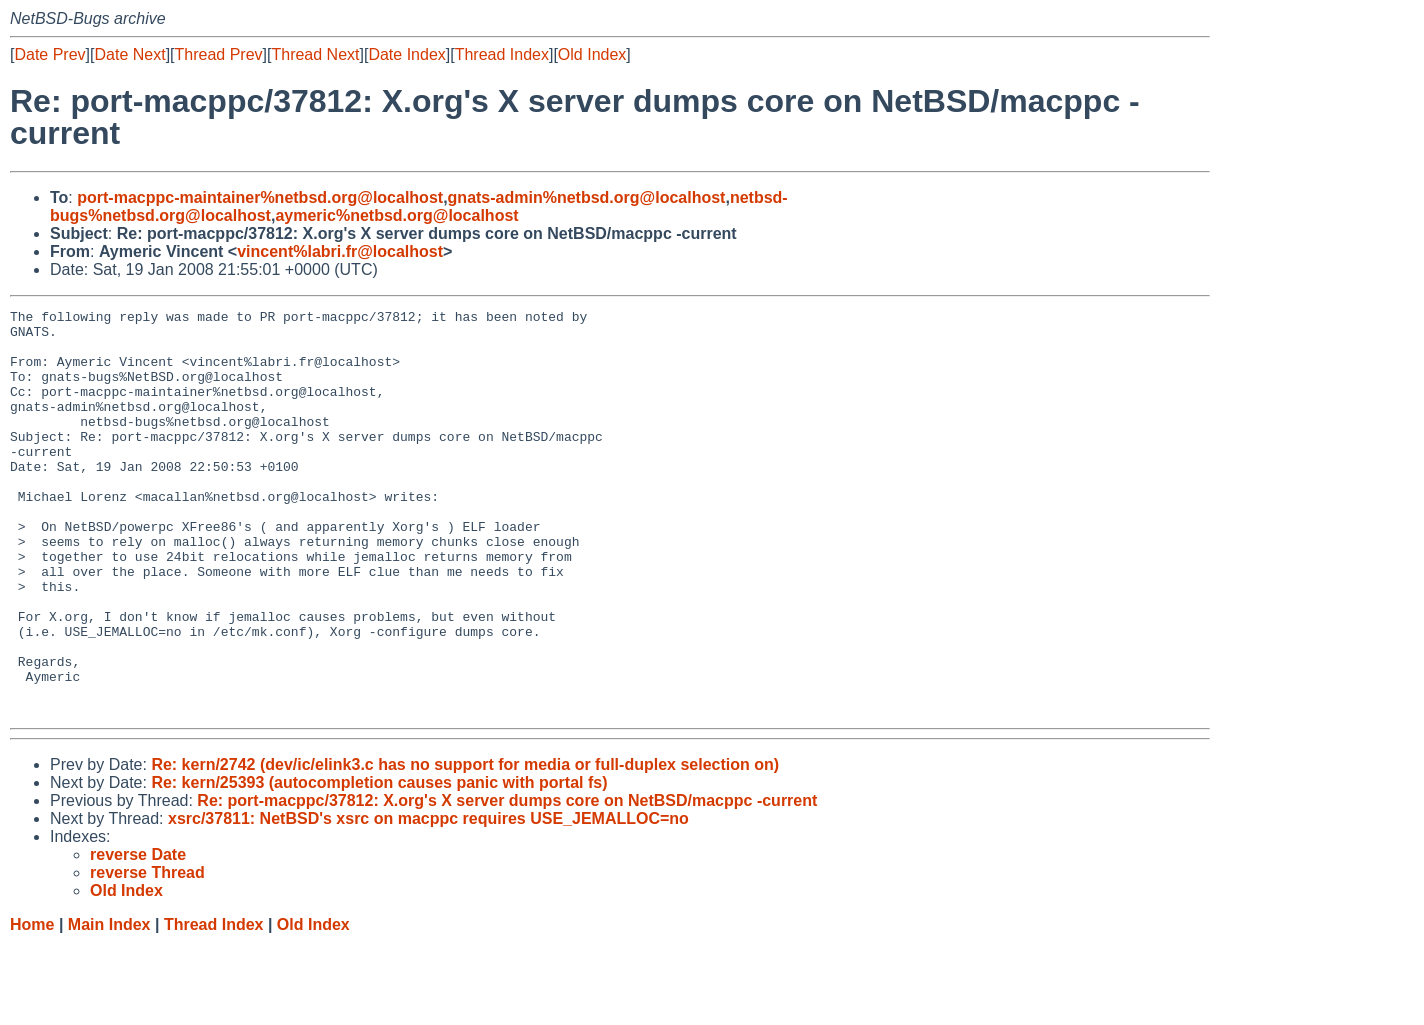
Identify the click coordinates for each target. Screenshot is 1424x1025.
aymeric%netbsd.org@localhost (396, 215)
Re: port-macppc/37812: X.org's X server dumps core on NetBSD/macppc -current (507, 881)
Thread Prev (219, 54)
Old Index (592, 54)
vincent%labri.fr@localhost (340, 251)
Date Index (406, 54)
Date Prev (49, 54)
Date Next (129, 54)
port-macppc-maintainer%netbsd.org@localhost (260, 197)
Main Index (109, 1005)
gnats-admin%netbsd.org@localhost (587, 197)
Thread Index (502, 54)
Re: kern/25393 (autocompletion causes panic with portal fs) (379, 863)
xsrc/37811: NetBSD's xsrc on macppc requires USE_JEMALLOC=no (428, 899)
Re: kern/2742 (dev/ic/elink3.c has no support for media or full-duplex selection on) (465, 845)
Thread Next (315, 54)
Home (32, 1005)
